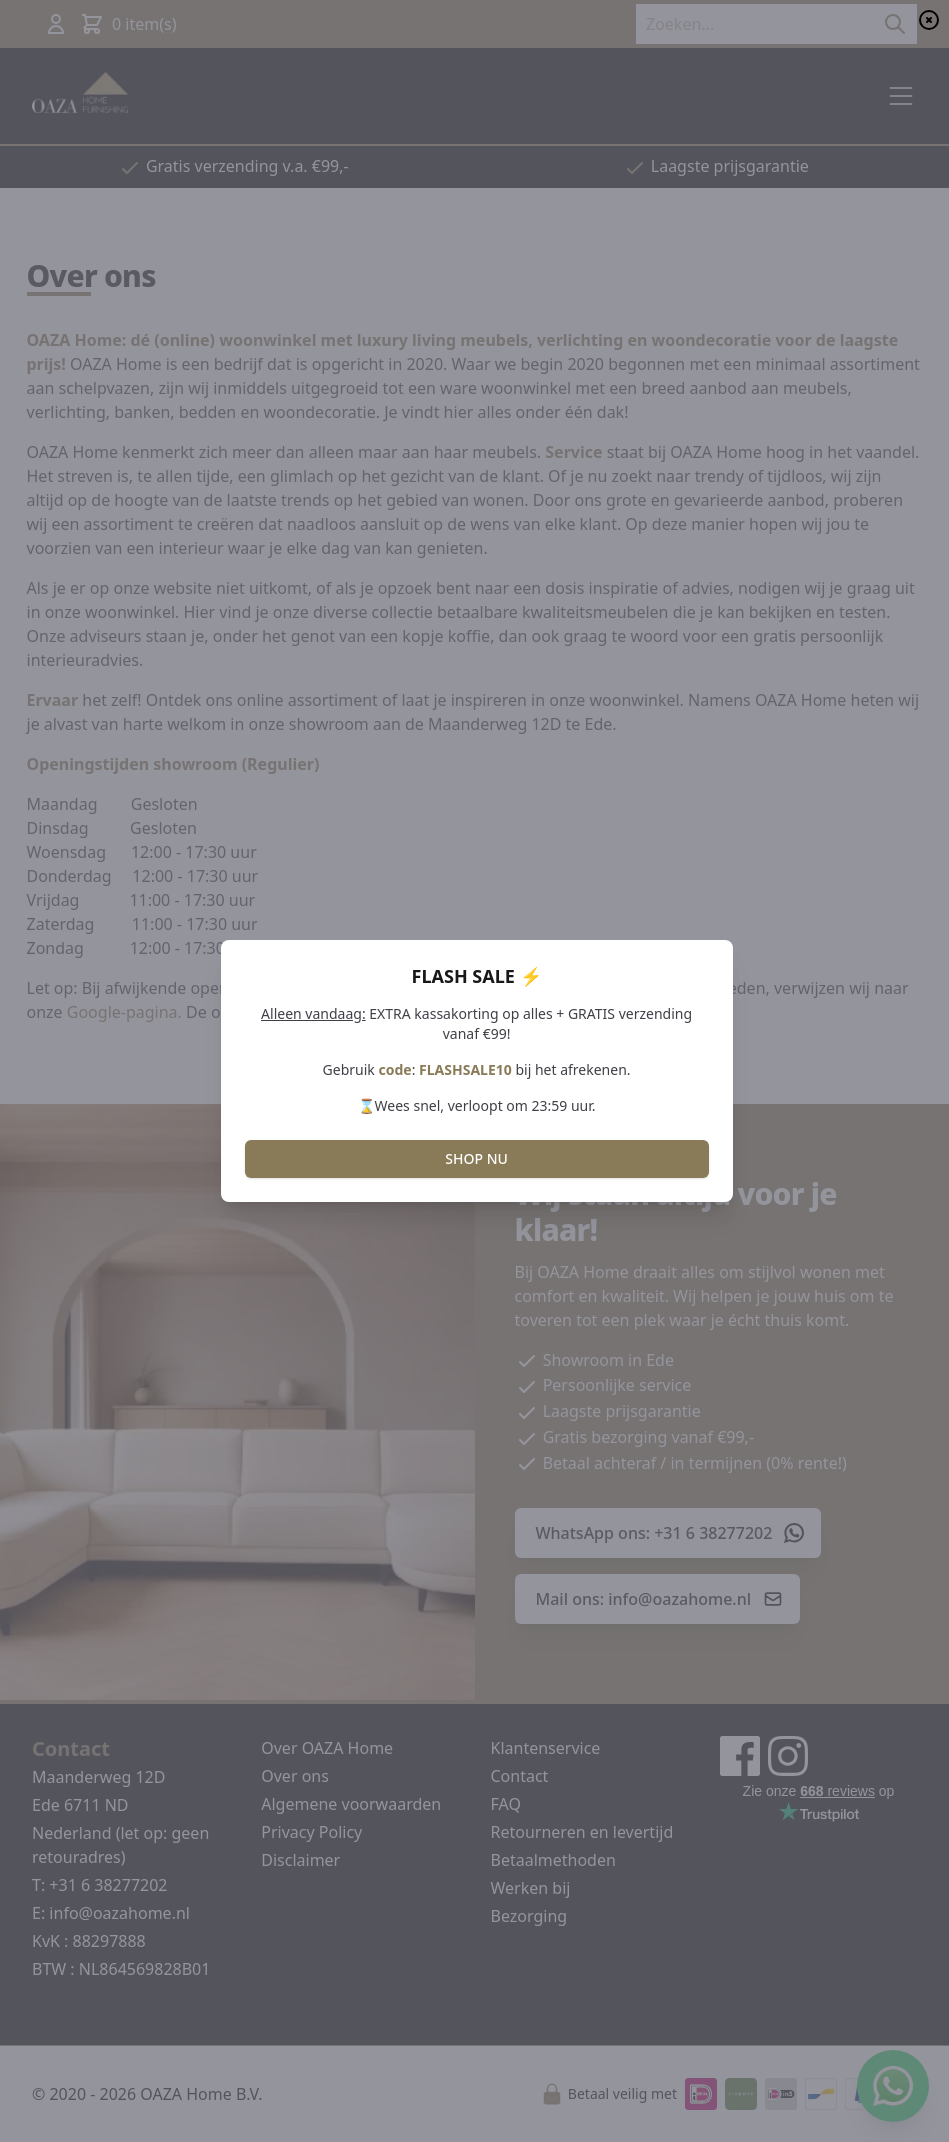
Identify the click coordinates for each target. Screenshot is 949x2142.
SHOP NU (476, 1158)
